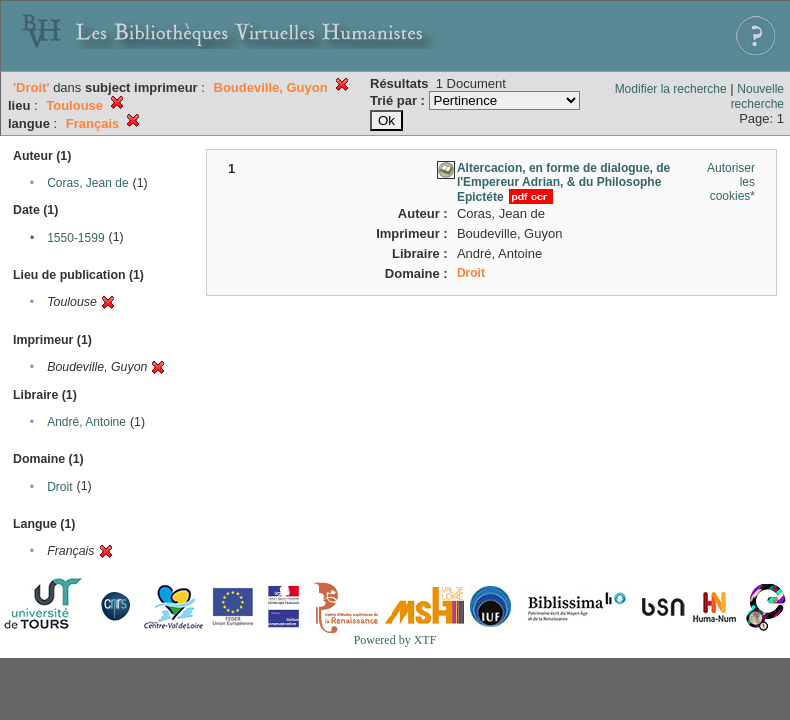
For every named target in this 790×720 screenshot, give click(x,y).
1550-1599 (75, 238)
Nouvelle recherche (757, 96)
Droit (59, 487)
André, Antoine (86, 422)
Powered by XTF (395, 640)
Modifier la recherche (671, 89)
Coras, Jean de (87, 183)
